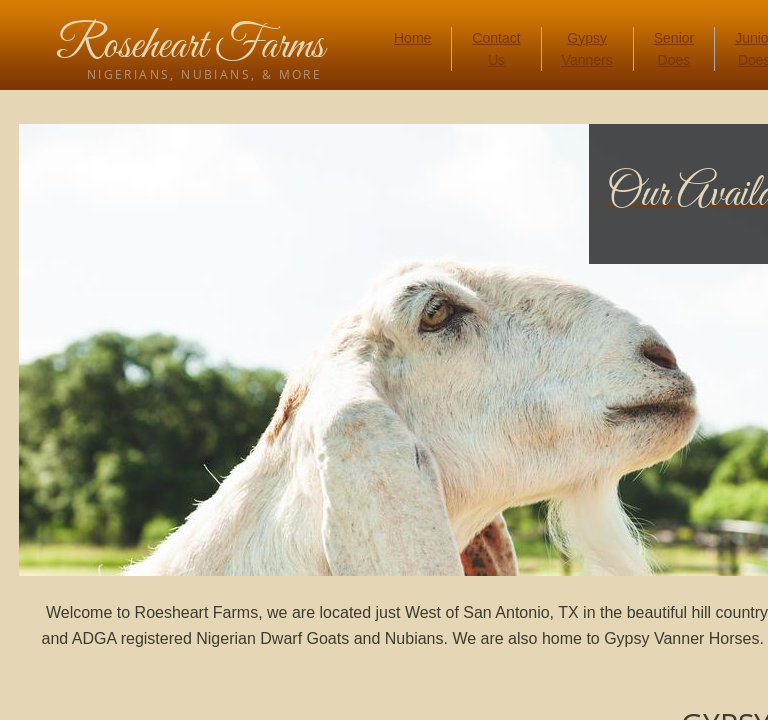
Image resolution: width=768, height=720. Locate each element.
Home (412, 38)
